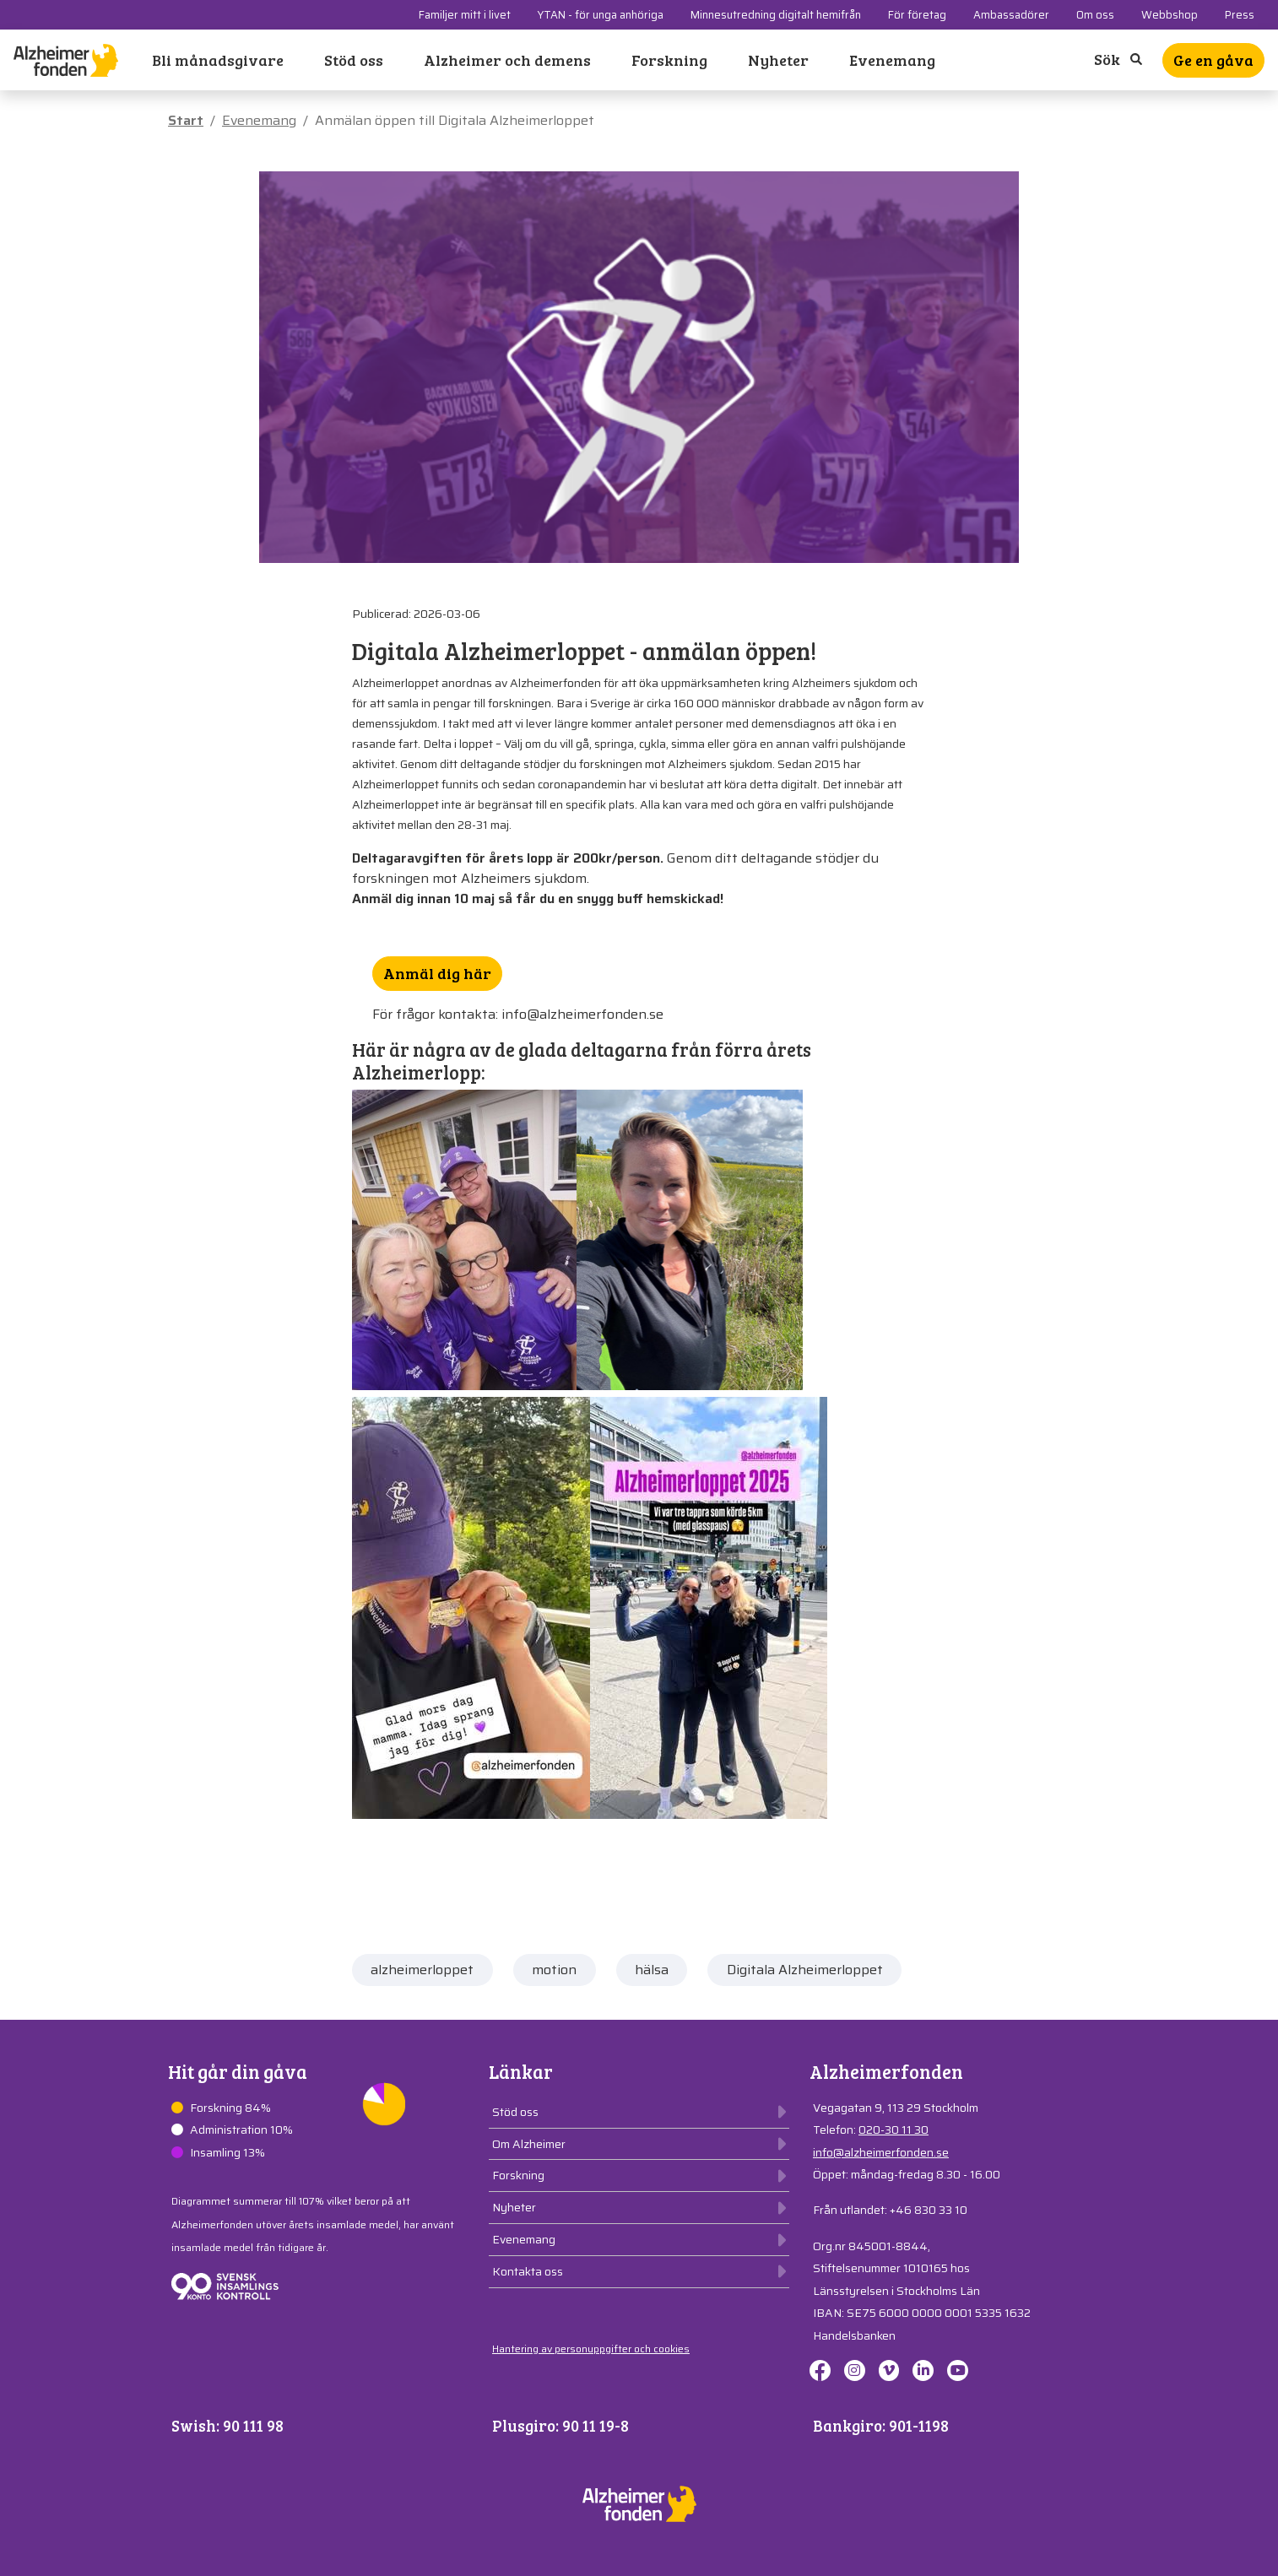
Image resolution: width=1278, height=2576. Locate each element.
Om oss (1095, 15)
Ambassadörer (1011, 15)
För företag (917, 15)
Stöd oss (353, 60)
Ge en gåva (1213, 60)
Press (1239, 15)
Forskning (669, 60)
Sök (1118, 59)
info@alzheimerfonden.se (881, 2152)
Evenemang (892, 60)
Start (185, 120)
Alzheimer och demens (507, 60)
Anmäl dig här (437, 973)
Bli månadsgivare (218, 60)
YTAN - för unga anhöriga (600, 15)
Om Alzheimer (529, 2144)
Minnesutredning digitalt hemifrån (775, 15)
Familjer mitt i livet (465, 15)
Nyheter (778, 60)
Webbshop (1169, 15)
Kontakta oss (527, 2271)
